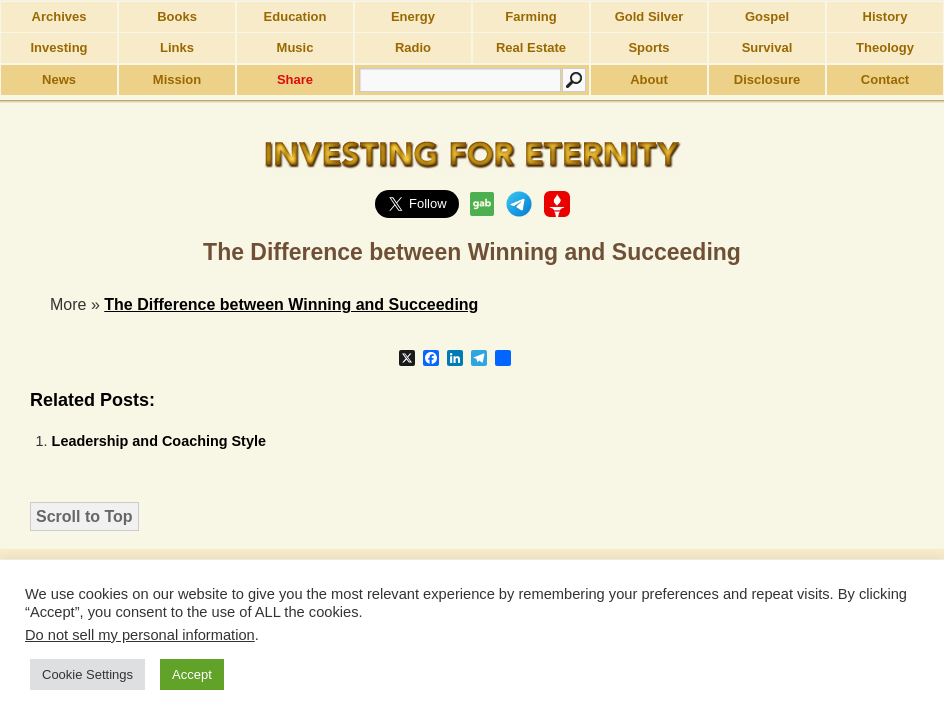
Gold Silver (649, 16)
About (649, 79)
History (885, 16)
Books (177, 16)
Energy (413, 16)
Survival (767, 47)
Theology (885, 47)
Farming (530, 16)
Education (295, 16)
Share (295, 79)
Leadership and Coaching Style (159, 441)
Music (295, 47)
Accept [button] (192, 674)
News (59, 79)
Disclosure (767, 79)
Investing (58, 47)
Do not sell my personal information (140, 635)
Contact (885, 79)
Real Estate (531, 47)
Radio (413, 47)
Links (177, 47)
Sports (648, 47)
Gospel (767, 16)
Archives (59, 16)
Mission (177, 79)
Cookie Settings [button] (87, 674)
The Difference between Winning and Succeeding (291, 304)
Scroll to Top (84, 516)
